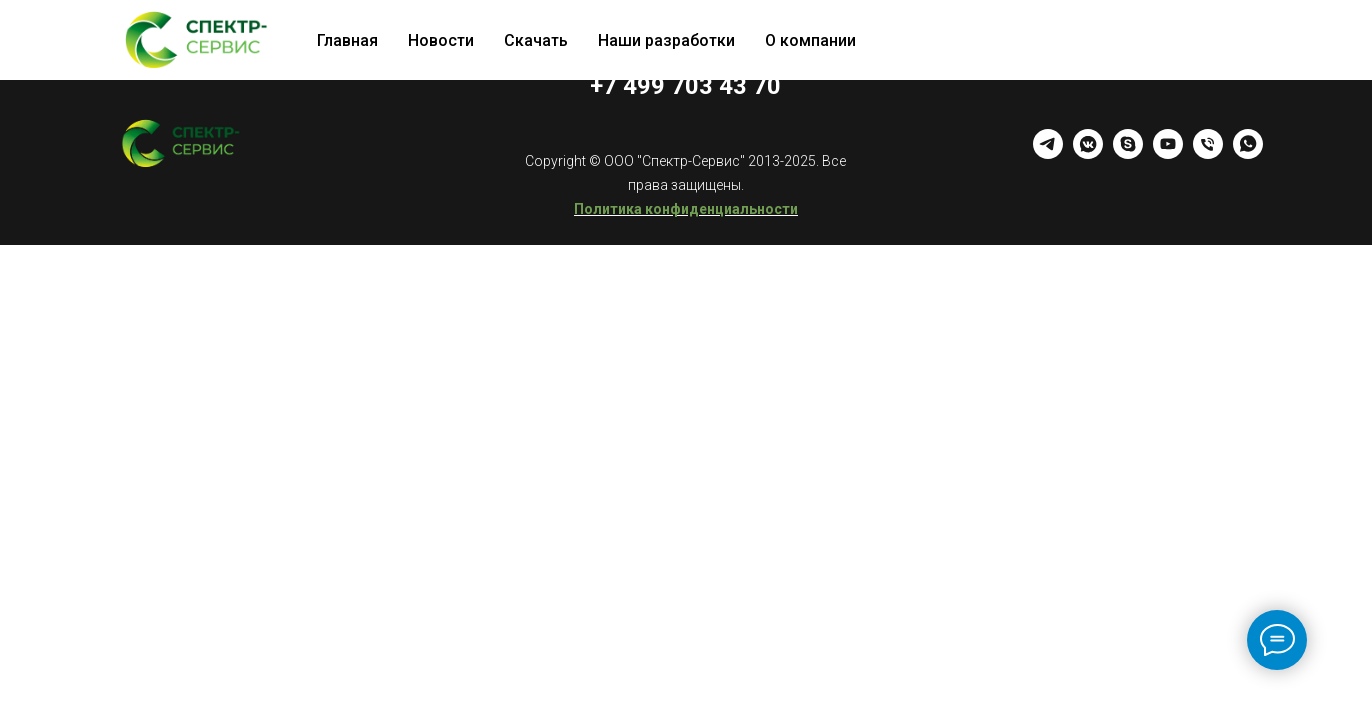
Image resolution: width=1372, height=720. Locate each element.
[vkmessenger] (1088, 153)
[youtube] (1168, 153)
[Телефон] (1208, 153)
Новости (441, 40)
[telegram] (1048, 153)
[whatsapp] (1248, 153)
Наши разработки (666, 40)
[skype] (1128, 153)
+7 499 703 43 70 (685, 86)
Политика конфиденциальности (686, 209)
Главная (347, 40)
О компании (810, 40)
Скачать (536, 40)
